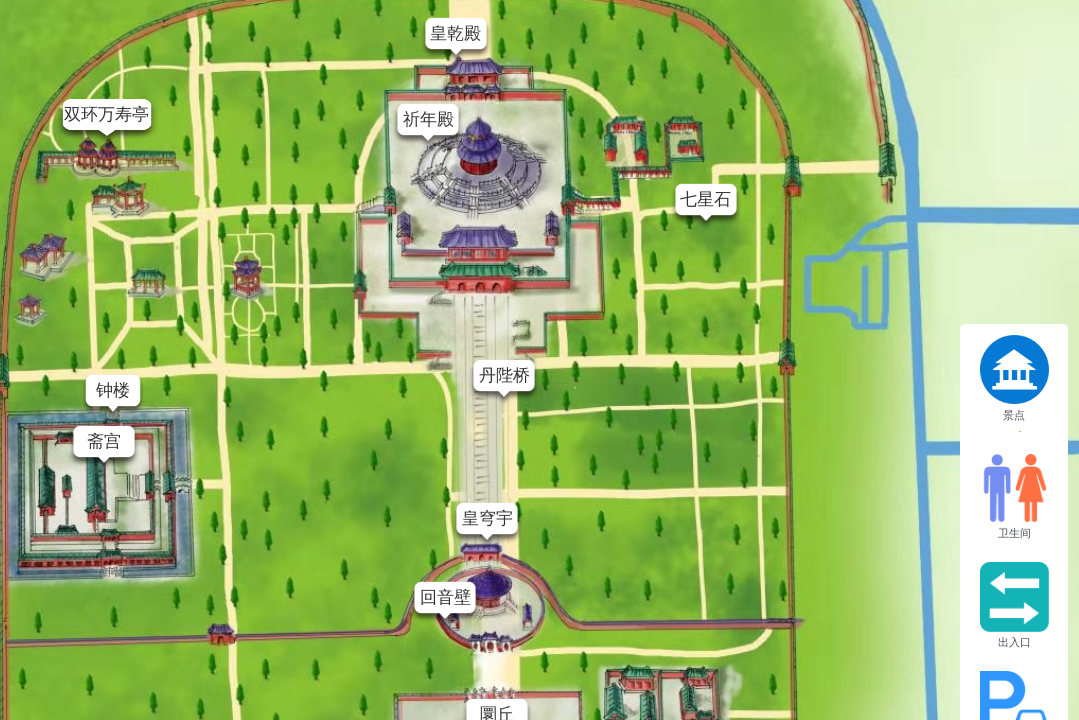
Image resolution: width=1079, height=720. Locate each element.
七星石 (705, 199)
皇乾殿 (455, 33)
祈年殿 (428, 119)
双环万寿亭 (106, 114)
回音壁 (445, 597)
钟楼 (113, 390)
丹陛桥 (504, 375)
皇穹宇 (487, 518)
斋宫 (104, 441)
